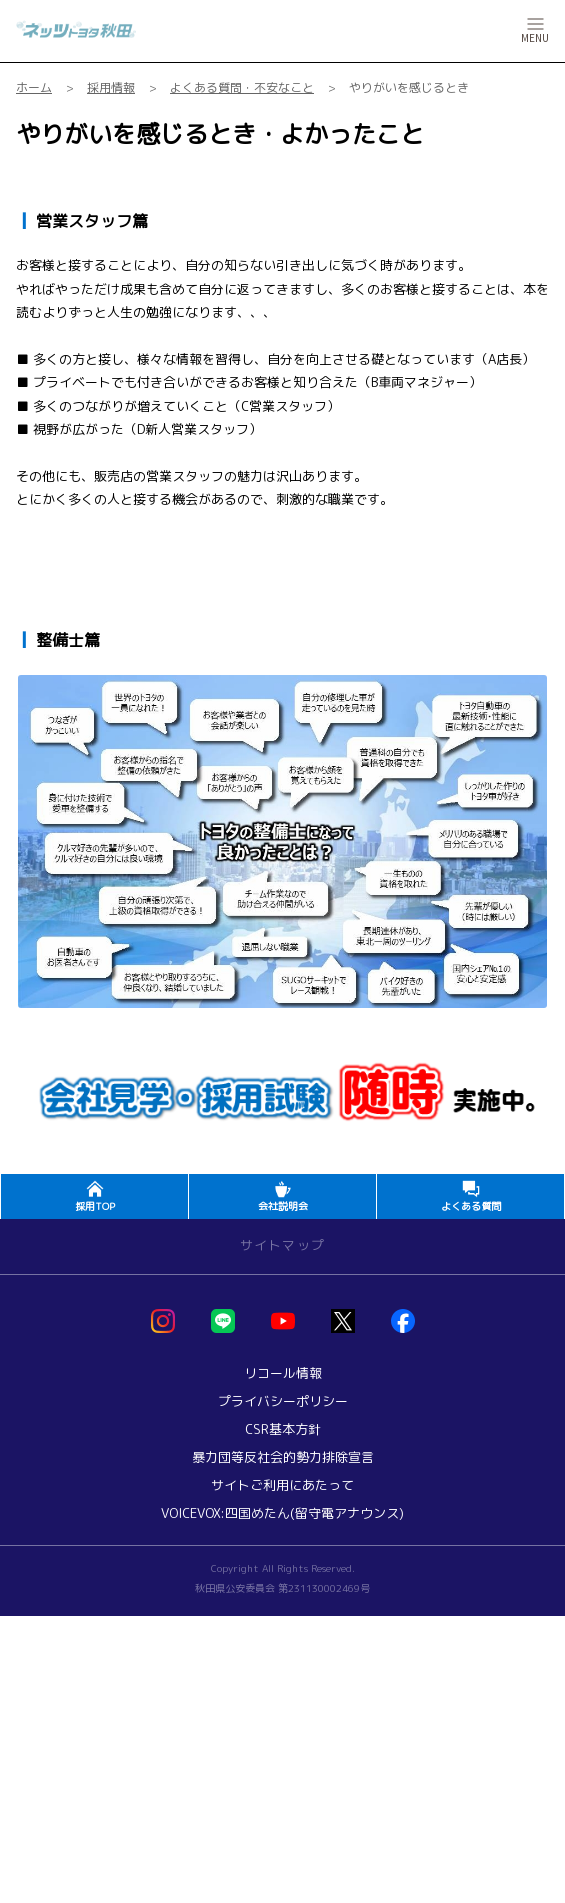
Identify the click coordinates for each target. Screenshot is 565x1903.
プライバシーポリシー (283, 1401)
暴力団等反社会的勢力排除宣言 (283, 1457)
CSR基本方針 (283, 1429)
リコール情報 (283, 1373)
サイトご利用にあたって (282, 1485)
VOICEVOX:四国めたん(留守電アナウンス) (282, 1513)
